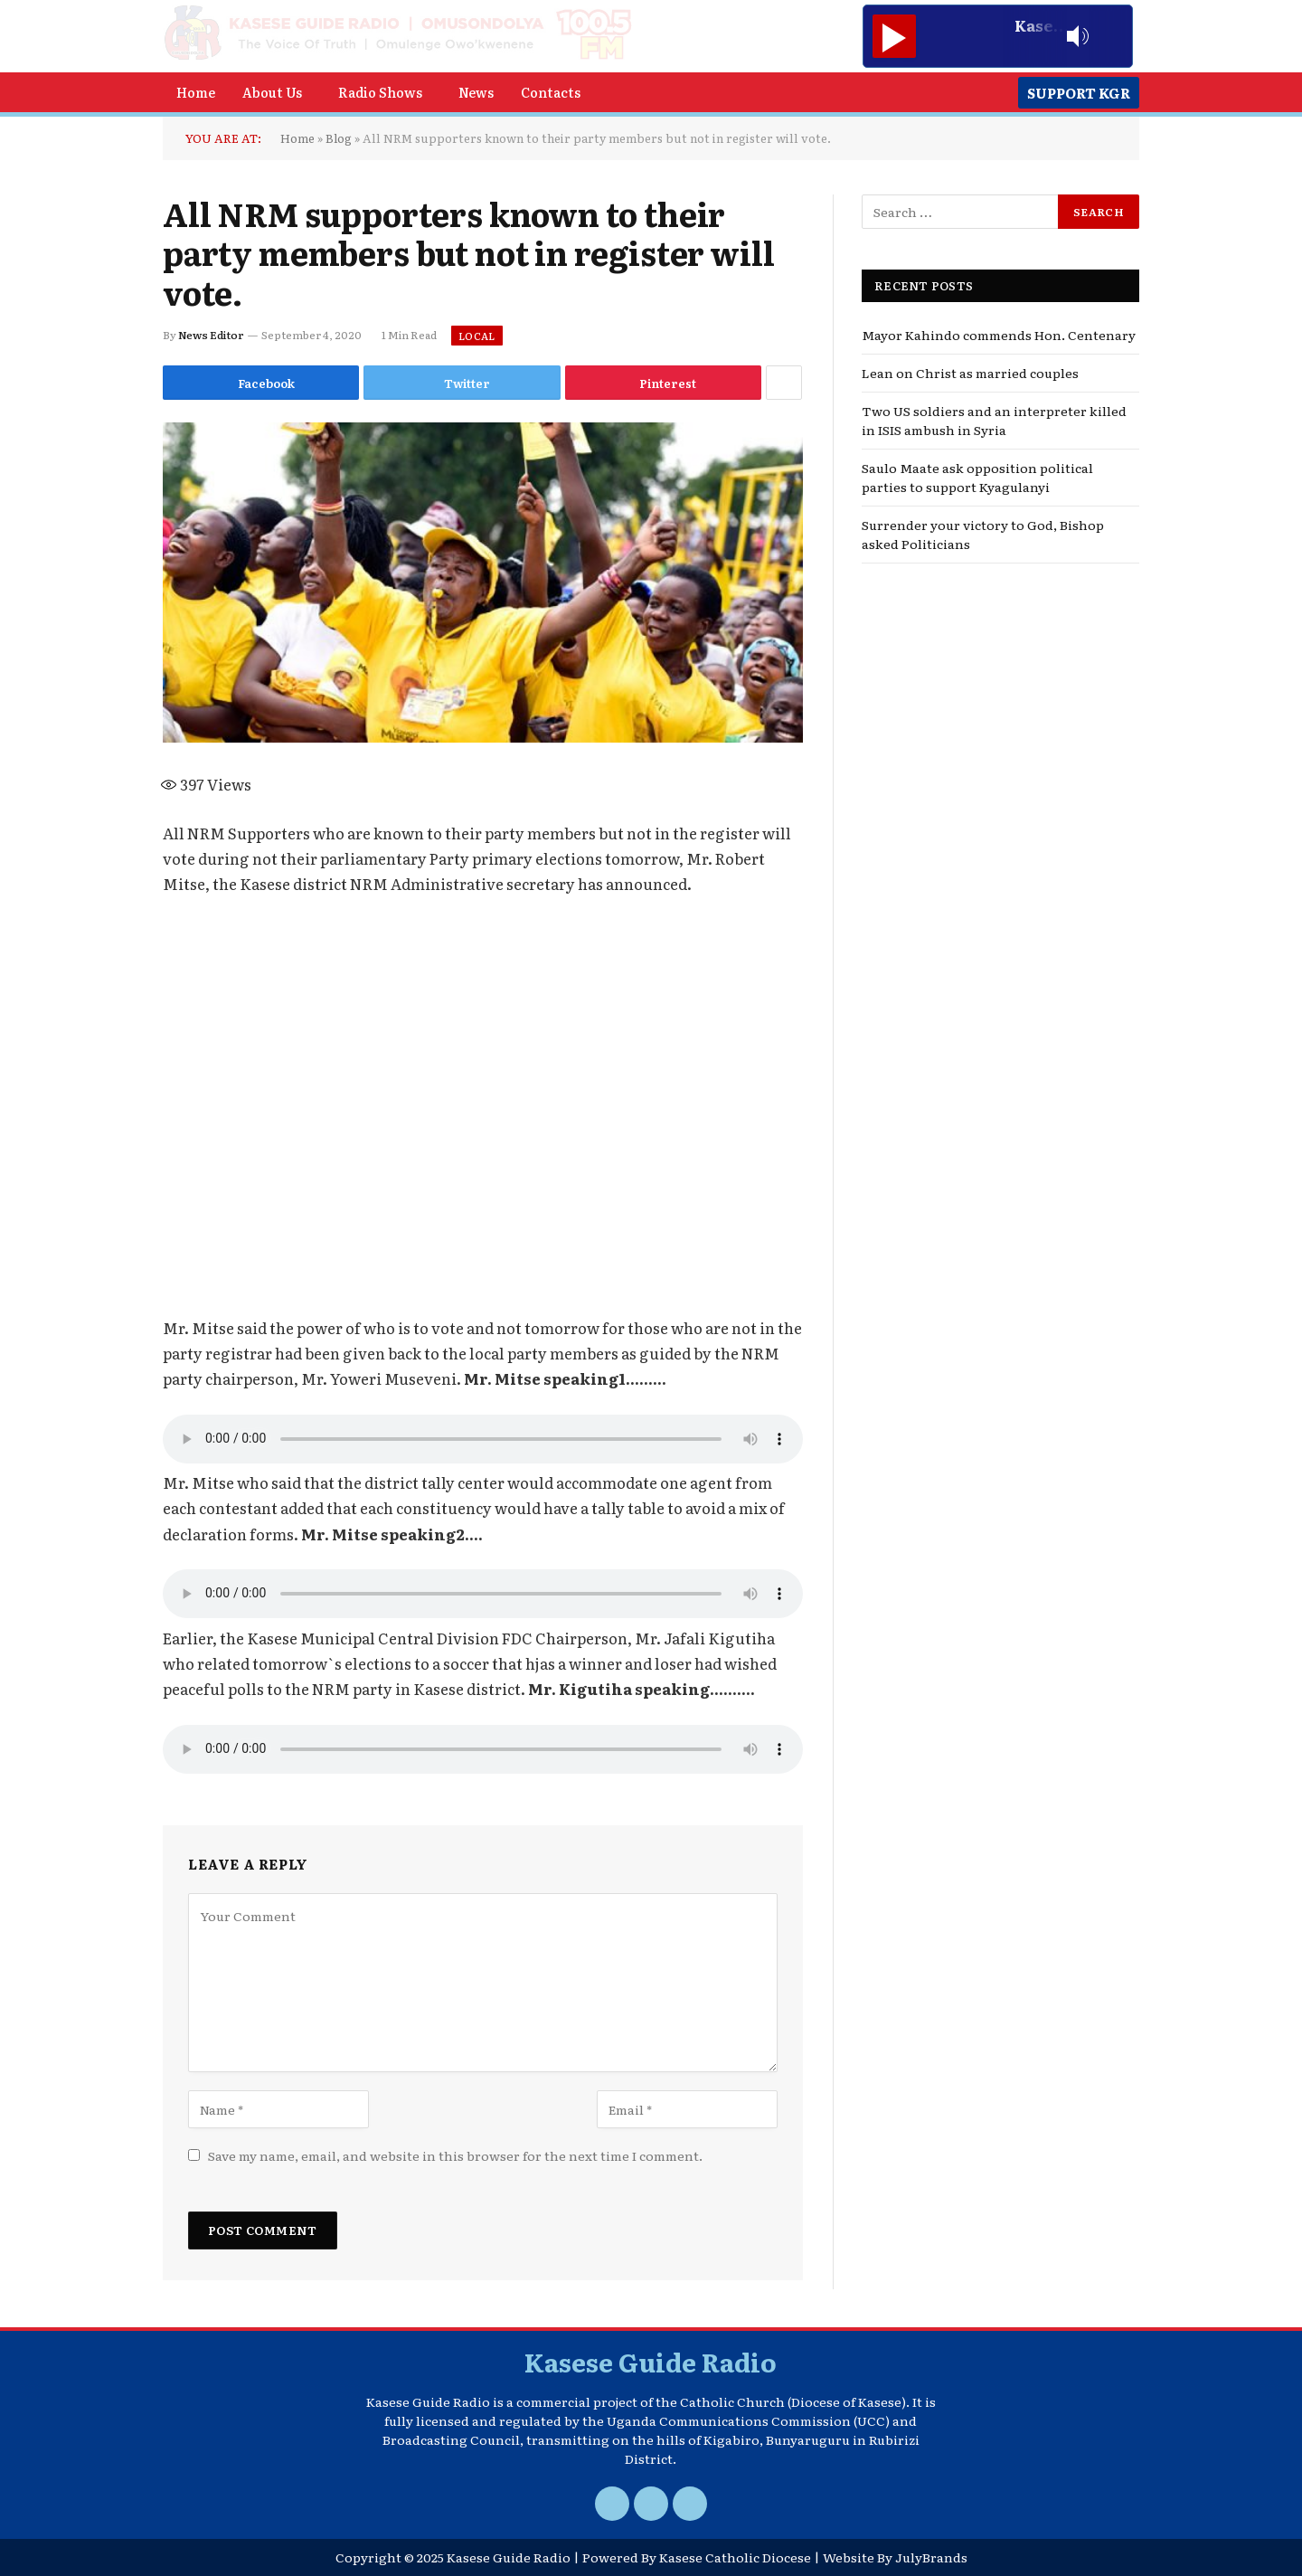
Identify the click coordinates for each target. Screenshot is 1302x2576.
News (476, 91)
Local (476, 335)
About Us (272, 91)
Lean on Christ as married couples (970, 373)
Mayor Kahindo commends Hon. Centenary (999, 335)
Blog (339, 138)
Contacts (550, 91)
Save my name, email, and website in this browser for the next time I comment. (455, 2155)
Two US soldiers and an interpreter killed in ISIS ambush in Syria (994, 420)
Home (195, 91)
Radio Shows (380, 91)
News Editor (210, 335)
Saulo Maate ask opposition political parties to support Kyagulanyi (977, 477)
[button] (277, 92)
